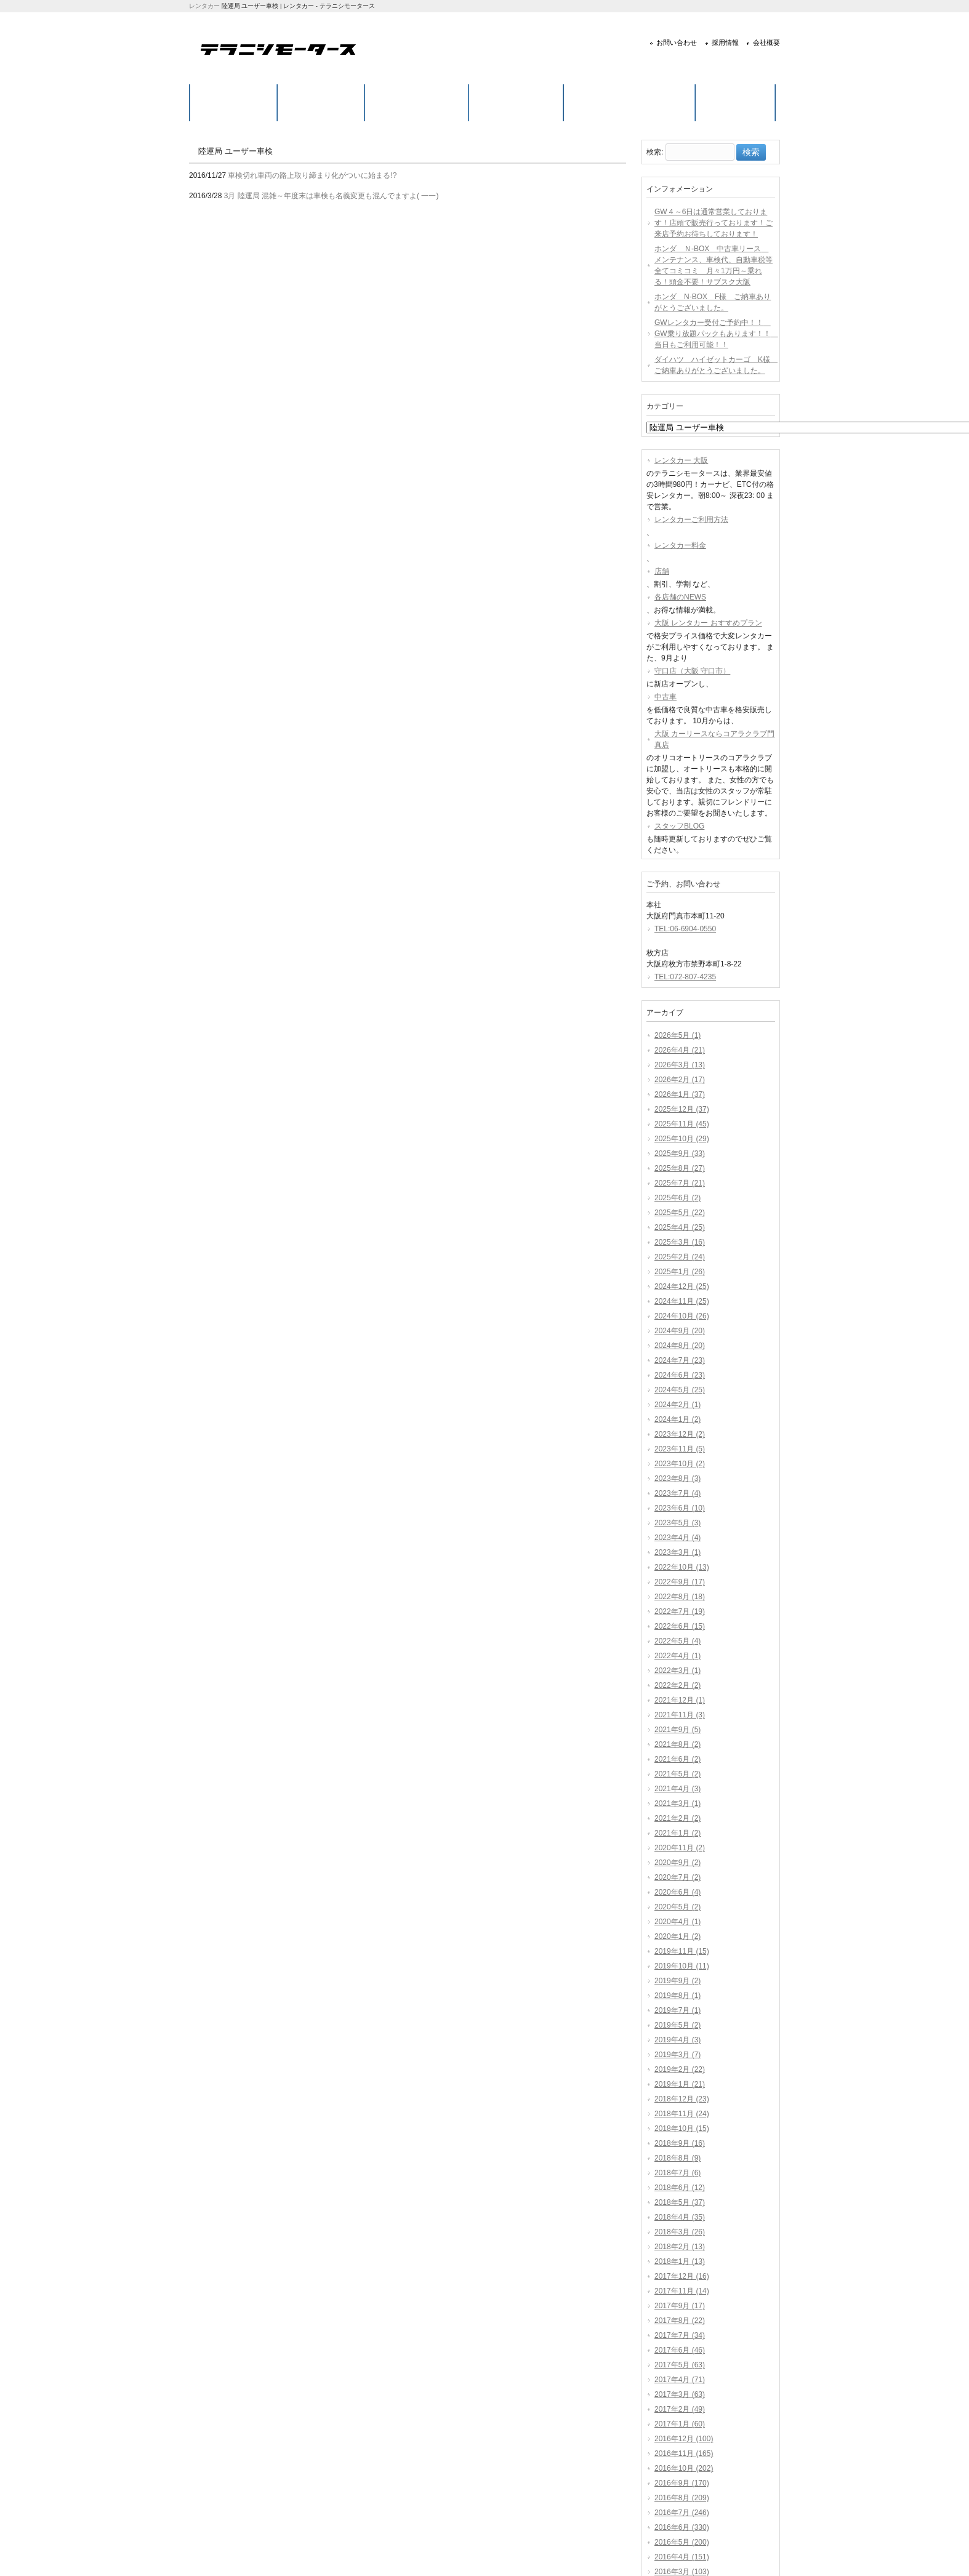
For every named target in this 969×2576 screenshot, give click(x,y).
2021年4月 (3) (677, 1788)
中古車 (665, 696)
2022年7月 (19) (679, 1611)
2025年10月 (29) (681, 1138)
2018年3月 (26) (679, 2232)
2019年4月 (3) (677, 2040)
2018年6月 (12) (679, 2187)
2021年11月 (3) (679, 1715)
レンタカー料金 (680, 545)
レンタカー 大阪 (681, 460)
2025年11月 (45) (681, 1124)
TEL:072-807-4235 (685, 977)
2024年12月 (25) (681, 1286)
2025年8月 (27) (679, 1168)
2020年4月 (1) (677, 1921)
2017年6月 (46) (679, 2350)
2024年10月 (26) (681, 1316)
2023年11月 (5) (679, 1449)
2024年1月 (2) (677, 1419)
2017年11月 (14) (681, 2291)
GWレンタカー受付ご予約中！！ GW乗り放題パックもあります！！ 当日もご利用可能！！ (714, 333)
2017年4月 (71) (679, 2379)
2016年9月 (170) (681, 2483)
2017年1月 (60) (679, 2424)
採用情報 (725, 42)
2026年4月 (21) (679, 1050)
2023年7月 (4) (677, 1493)
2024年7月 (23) (679, 1360)
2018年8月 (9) (677, 2158)
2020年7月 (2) (677, 1877)
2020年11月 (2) (679, 1848)
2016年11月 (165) (683, 2453)
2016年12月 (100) (683, 2438)
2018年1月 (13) (679, 2261)
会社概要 (766, 42)
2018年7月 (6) (677, 2173)
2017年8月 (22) (679, 2320)
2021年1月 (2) (677, 1833)
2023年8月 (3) (677, 1478)
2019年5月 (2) (677, 2025)
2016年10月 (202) (683, 2468)
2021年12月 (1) (679, 1700)
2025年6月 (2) (677, 1198)
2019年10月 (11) (681, 1966)
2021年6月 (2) (677, 1759)
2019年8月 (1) (677, 1995)
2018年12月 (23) (681, 2099)
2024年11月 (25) (681, 1301)
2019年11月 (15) (681, 1951)
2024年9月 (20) (679, 1330)
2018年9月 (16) (679, 2143)
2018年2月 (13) (679, 2246)
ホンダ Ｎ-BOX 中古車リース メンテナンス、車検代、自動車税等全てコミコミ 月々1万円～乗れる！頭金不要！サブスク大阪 (713, 265)
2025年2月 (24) (679, 1257)
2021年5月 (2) (677, 1774)
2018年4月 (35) (679, 2217)
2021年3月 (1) (677, 1803)
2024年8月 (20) (679, 1345)
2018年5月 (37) (679, 2202)
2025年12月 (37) (681, 1109)
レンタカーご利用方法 (691, 519)
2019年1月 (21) (679, 2084)
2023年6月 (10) (679, 1508)
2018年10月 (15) (681, 2128)
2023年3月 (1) (677, 1552)
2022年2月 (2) (677, 1685)
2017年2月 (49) (679, 2409)
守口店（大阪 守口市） (692, 671)
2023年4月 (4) (677, 1537)
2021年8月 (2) (677, 1744)
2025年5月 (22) (679, 1212)
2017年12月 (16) (681, 2276)
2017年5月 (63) (679, 2365)
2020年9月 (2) (677, 1862)
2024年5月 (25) (679, 1390)
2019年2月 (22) (679, 2069)
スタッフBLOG (679, 826)
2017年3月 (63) (679, 2394)
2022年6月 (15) (679, 1626)
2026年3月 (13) (679, 1065)
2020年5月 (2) (677, 1907)
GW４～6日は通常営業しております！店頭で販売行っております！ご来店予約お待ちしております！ (713, 222)
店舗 (661, 571)
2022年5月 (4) (677, 1641)
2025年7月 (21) (679, 1183)
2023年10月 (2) (679, 1463)
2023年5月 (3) (677, 1523)
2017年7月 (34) (679, 2335)
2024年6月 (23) (679, 1375)
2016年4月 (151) (681, 2557)
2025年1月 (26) (679, 1271)
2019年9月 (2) (677, 1980)
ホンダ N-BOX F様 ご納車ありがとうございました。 (712, 302)
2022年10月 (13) (681, 1567)
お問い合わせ (676, 42)
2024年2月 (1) (677, 1404)
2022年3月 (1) (677, 1670)
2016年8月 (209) (681, 2498)
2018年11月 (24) (681, 2113)
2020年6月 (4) (677, 1892)
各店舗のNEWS (680, 597)
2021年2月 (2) (677, 1818)
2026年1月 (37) (679, 1094)
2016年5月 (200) (681, 2542)
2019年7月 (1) (677, 2010)
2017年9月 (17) (679, 2305)
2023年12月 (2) (679, 1434)
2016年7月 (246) (681, 2512)
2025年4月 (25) (679, 1227)
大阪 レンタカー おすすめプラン (708, 623)
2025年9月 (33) (679, 1153)
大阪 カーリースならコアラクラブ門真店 (714, 739)
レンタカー (204, 5)
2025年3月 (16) (679, 1242)
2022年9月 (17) (679, 1582)
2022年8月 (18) (679, 1596)
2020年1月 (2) (677, 1936)
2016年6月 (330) (681, 2527)
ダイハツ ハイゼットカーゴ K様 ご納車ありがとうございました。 (714, 365)
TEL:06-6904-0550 (685, 929)
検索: (654, 152)
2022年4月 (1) (677, 1655)
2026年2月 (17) (679, 1079)
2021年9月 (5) (677, 1729)
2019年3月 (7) (677, 2054)
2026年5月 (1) (677, 1035)
